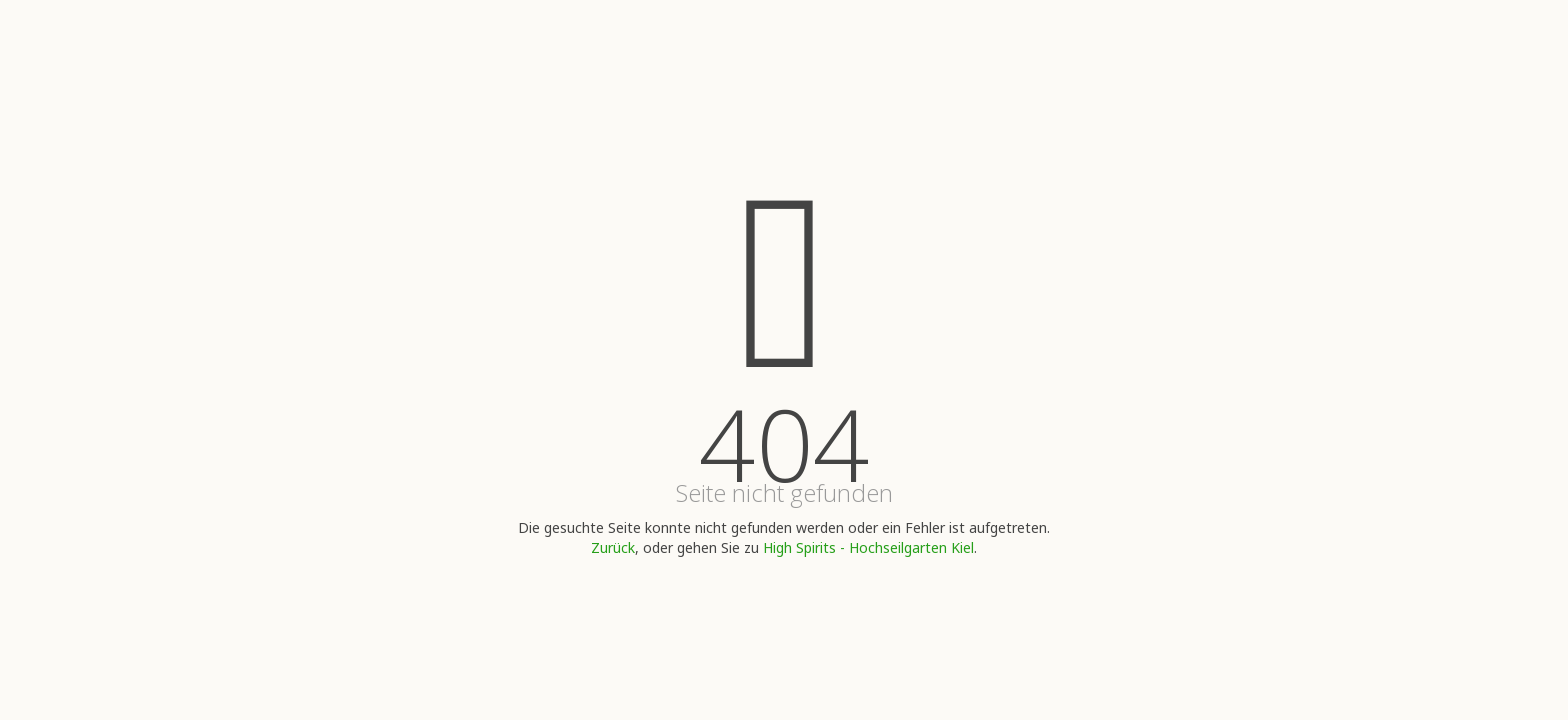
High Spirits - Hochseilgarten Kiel (868, 547)
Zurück (613, 547)
